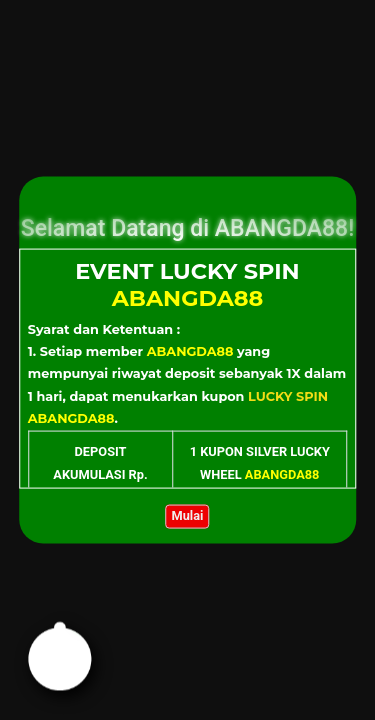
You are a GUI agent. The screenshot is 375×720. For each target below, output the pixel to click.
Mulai (188, 515)
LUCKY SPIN (288, 395)
